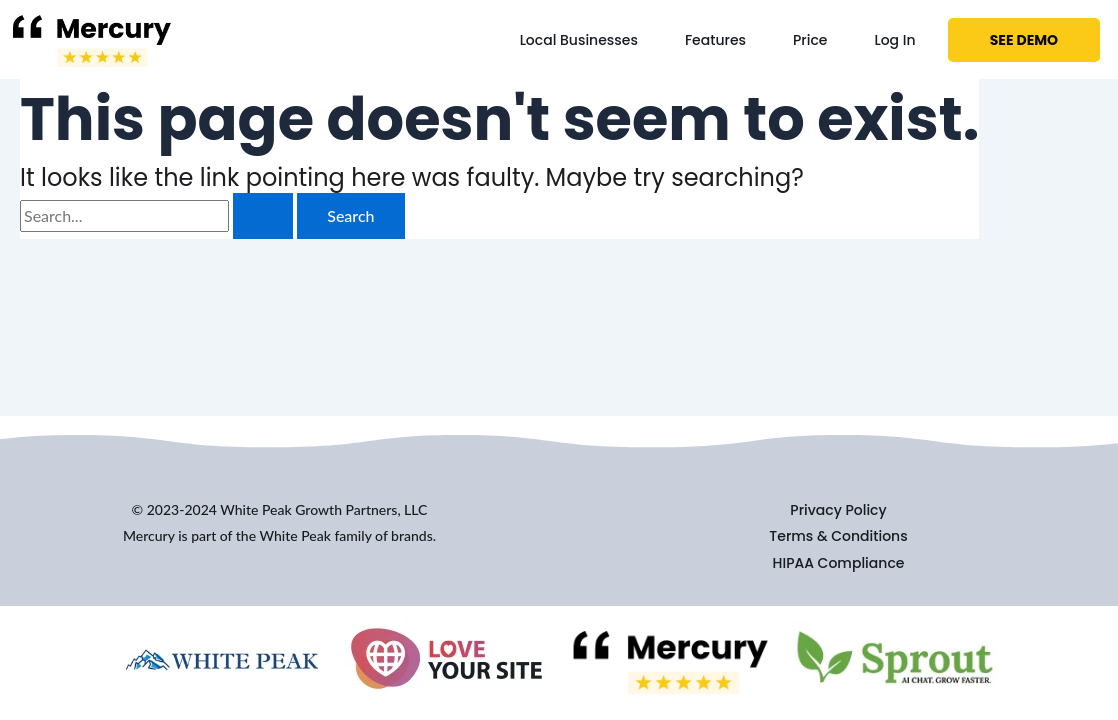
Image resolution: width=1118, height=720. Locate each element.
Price (810, 40)
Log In (894, 40)
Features (715, 40)
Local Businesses (579, 40)
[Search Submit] (263, 216)
